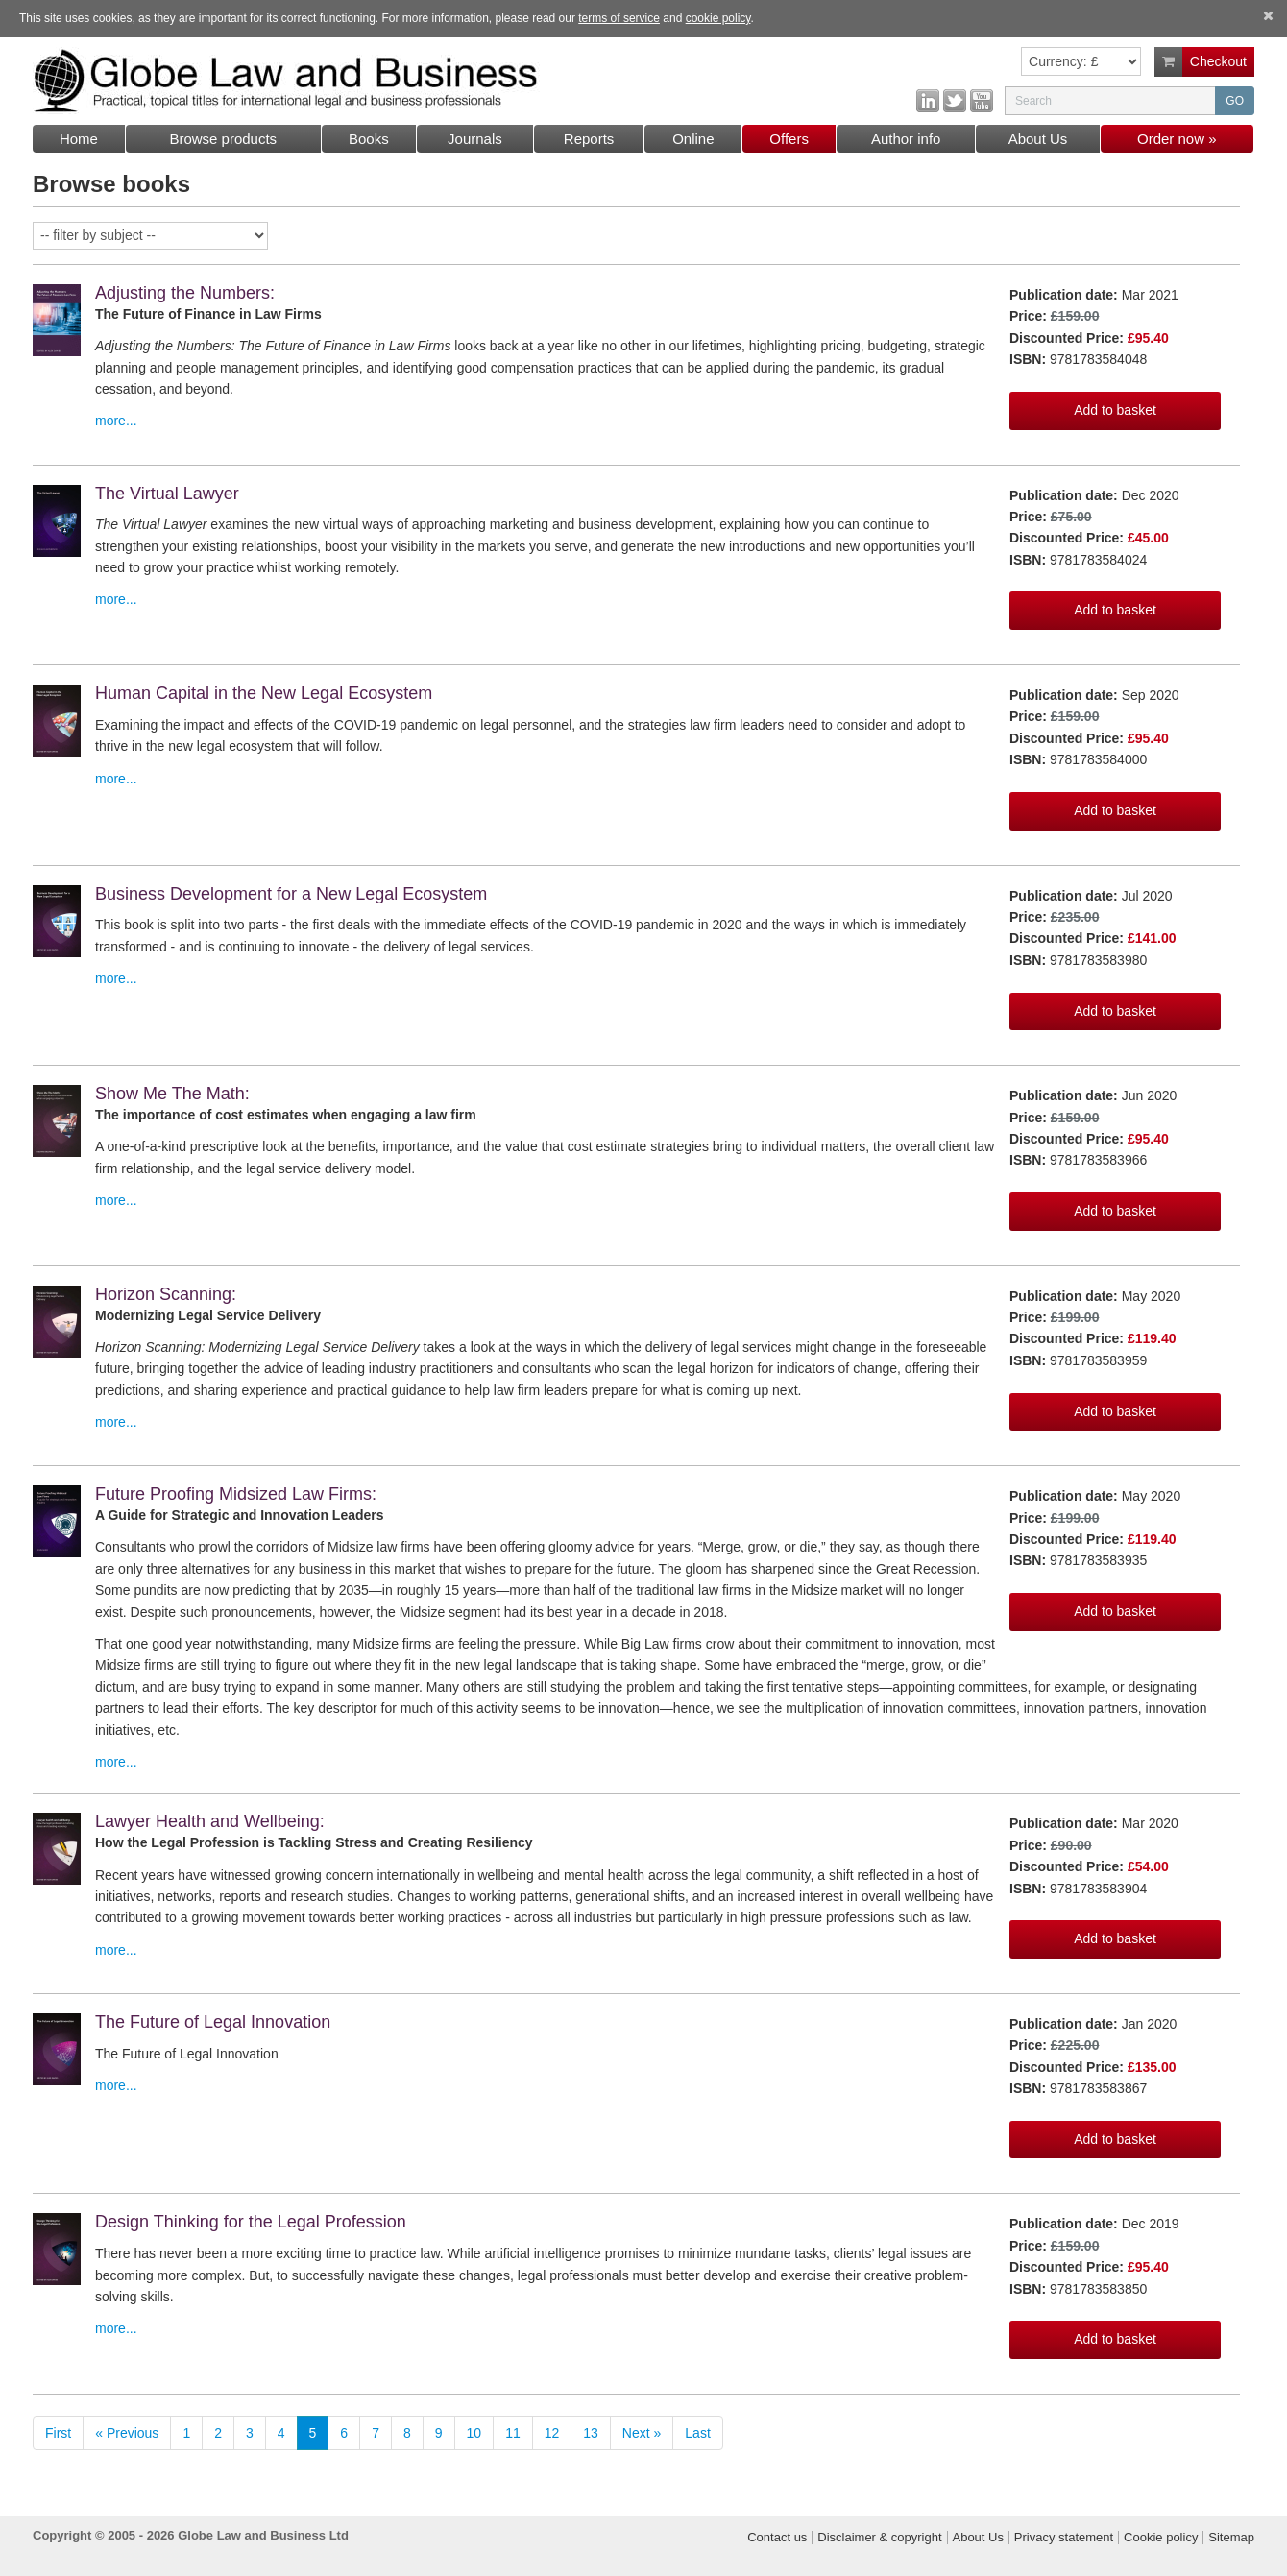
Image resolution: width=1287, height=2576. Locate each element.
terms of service (619, 18)
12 (552, 2433)
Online (693, 139)
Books (369, 139)
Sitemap (1231, 2537)
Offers (789, 139)
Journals (475, 139)
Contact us (777, 2537)
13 (590, 2433)
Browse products (223, 139)
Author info (906, 139)
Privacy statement (1063, 2537)
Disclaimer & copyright (879, 2537)
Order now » (1177, 139)
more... (116, 420)
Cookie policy (1161, 2537)
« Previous (126, 2433)
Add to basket (1115, 410)
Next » (641, 2433)
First (58, 2433)
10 (474, 2433)
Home (79, 139)
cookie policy (718, 18)
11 (513, 2433)
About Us (1038, 139)
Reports (589, 139)
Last (697, 2433)
